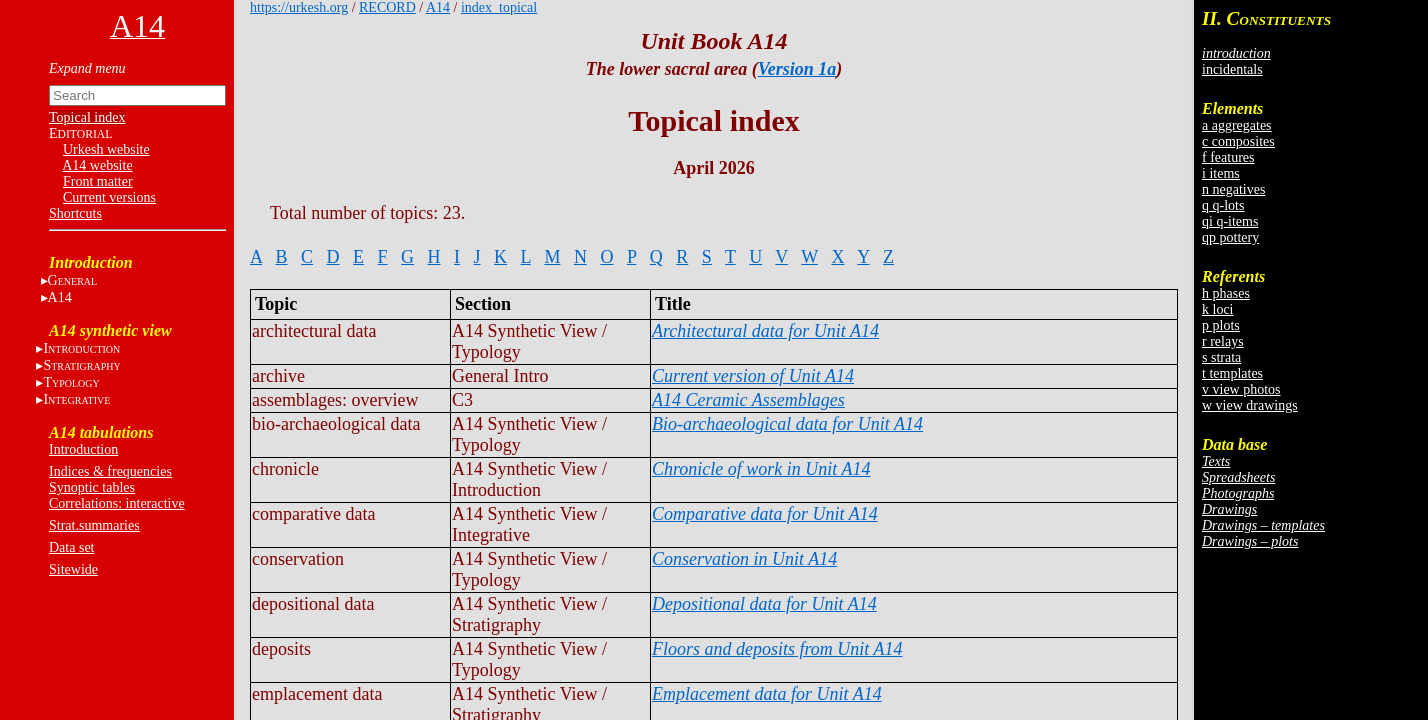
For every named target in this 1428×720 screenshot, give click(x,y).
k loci (1218, 309)
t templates (1232, 373)
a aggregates (1237, 125)
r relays (1223, 341)
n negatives (1233, 189)
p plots (1221, 325)
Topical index (87, 117)
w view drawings (1250, 405)
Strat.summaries (94, 525)
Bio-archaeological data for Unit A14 (787, 424)
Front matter (98, 181)
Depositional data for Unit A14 (764, 604)
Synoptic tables (92, 487)
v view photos (1241, 389)
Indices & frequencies (110, 471)
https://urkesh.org (299, 7)
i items (1221, 173)
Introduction (83, 449)
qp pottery (1230, 237)
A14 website (97, 165)
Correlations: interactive (117, 503)
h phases (1226, 293)
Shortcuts (75, 213)
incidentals (1232, 69)
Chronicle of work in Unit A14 (761, 469)
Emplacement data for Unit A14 (767, 694)
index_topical (499, 7)
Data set (71, 547)
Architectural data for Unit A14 (765, 331)
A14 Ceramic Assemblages (748, 400)
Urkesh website (106, 149)
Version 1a (797, 69)
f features (1228, 157)
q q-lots (1223, 205)
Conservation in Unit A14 (744, 559)
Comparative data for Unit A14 (765, 514)
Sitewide (73, 569)
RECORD (387, 7)
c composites (1238, 141)
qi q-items (1230, 221)
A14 (60, 297)
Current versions (109, 197)
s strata (1221, 357)
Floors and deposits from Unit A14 (777, 649)
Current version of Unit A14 (753, 376)
